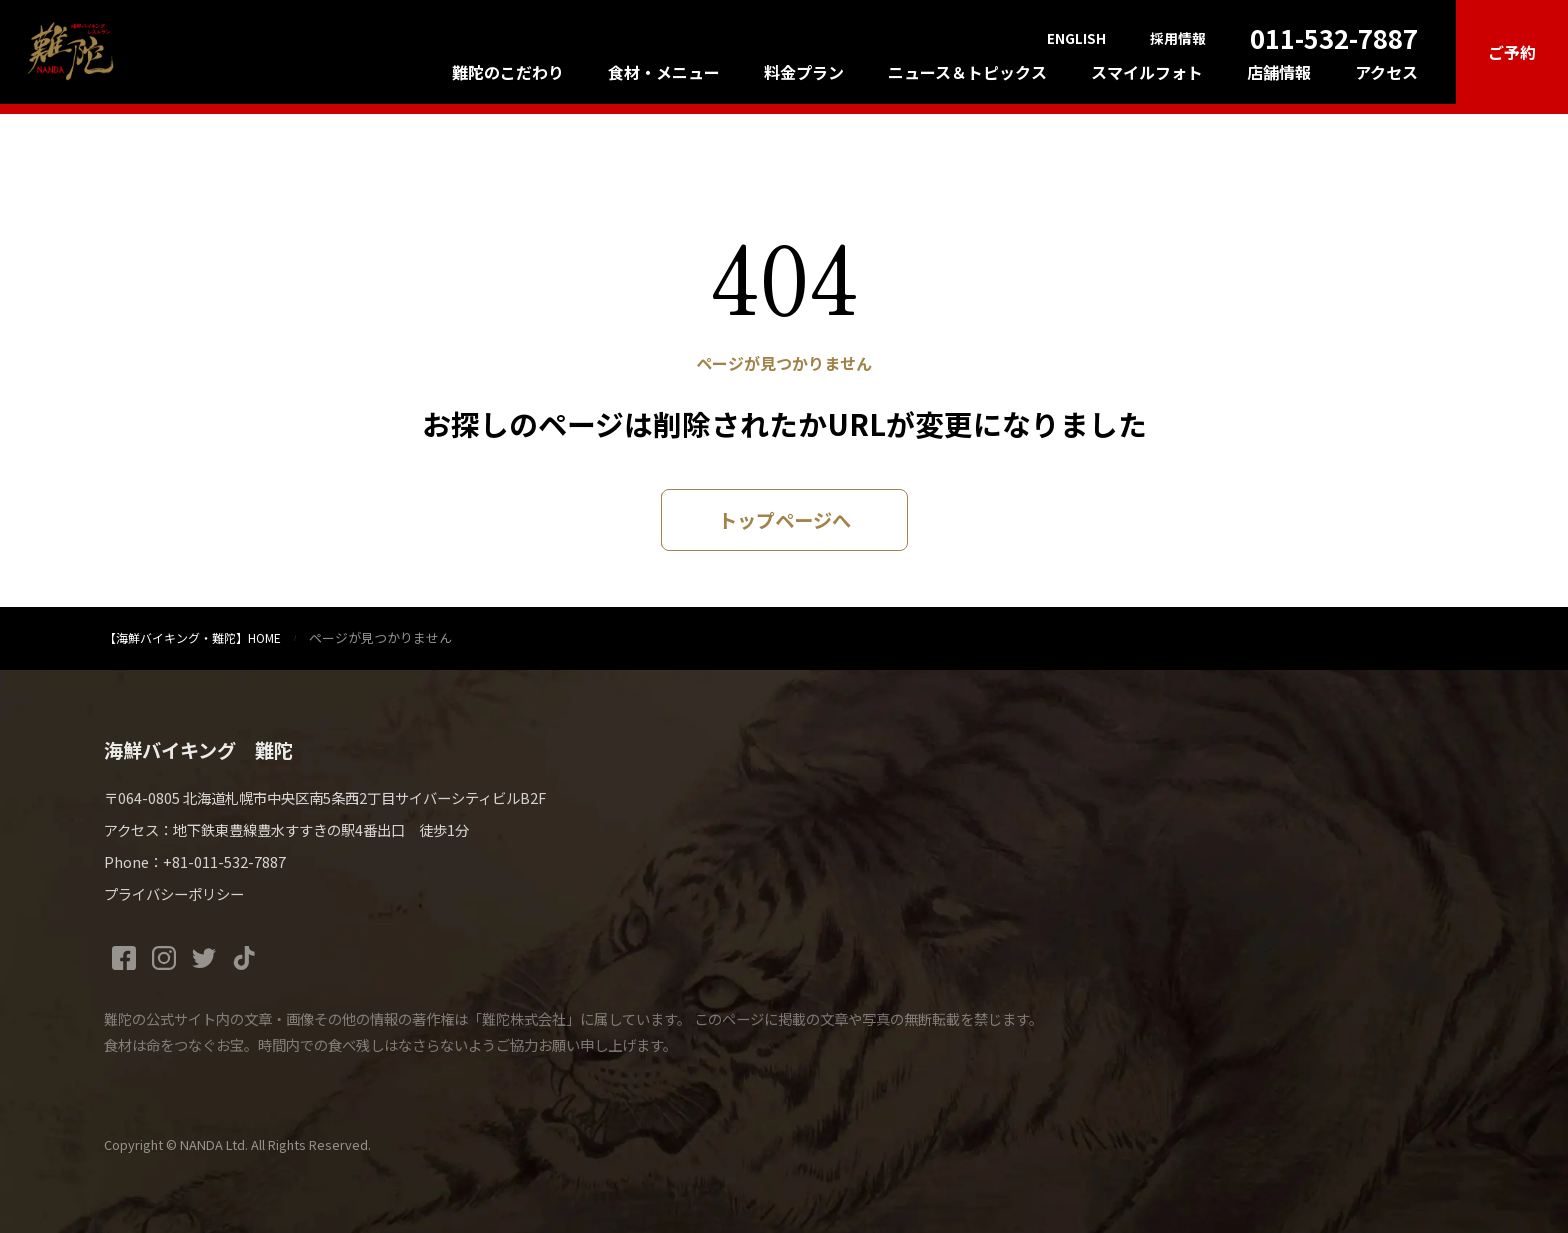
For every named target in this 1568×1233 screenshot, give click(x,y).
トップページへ (784, 520)
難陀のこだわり (508, 72)
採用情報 (1178, 39)
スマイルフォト (1147, 72)
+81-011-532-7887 (224, 861)
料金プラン (804, 72)
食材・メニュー (664, 72)
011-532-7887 (1334, 37)
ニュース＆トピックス (967, 72)
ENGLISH (1076, 39)
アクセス (1386, 72)
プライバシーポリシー (174, 893)
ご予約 (1512, 52)
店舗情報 (1279, 72)
